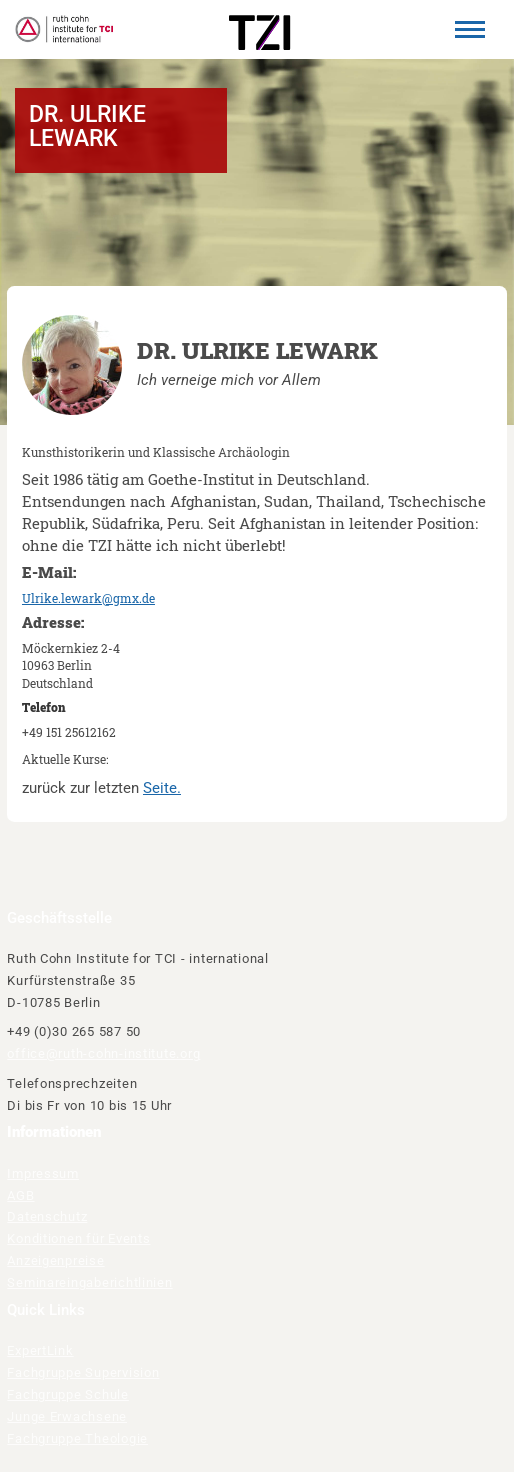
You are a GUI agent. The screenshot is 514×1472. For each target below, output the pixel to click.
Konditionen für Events (78, 1238)
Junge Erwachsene (67, 1416)
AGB (20, 1195)
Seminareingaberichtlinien (89, 1282)
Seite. (162, 788)
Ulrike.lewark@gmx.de (88, 598)
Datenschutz (47, 1216)
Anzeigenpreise (55, 1260)
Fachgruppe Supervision (83, 1372)
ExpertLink (40, 1350)
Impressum (43, 1173)
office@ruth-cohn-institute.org (103, 1053)
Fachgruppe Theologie (77, 1438)
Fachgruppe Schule (67, 1394)
